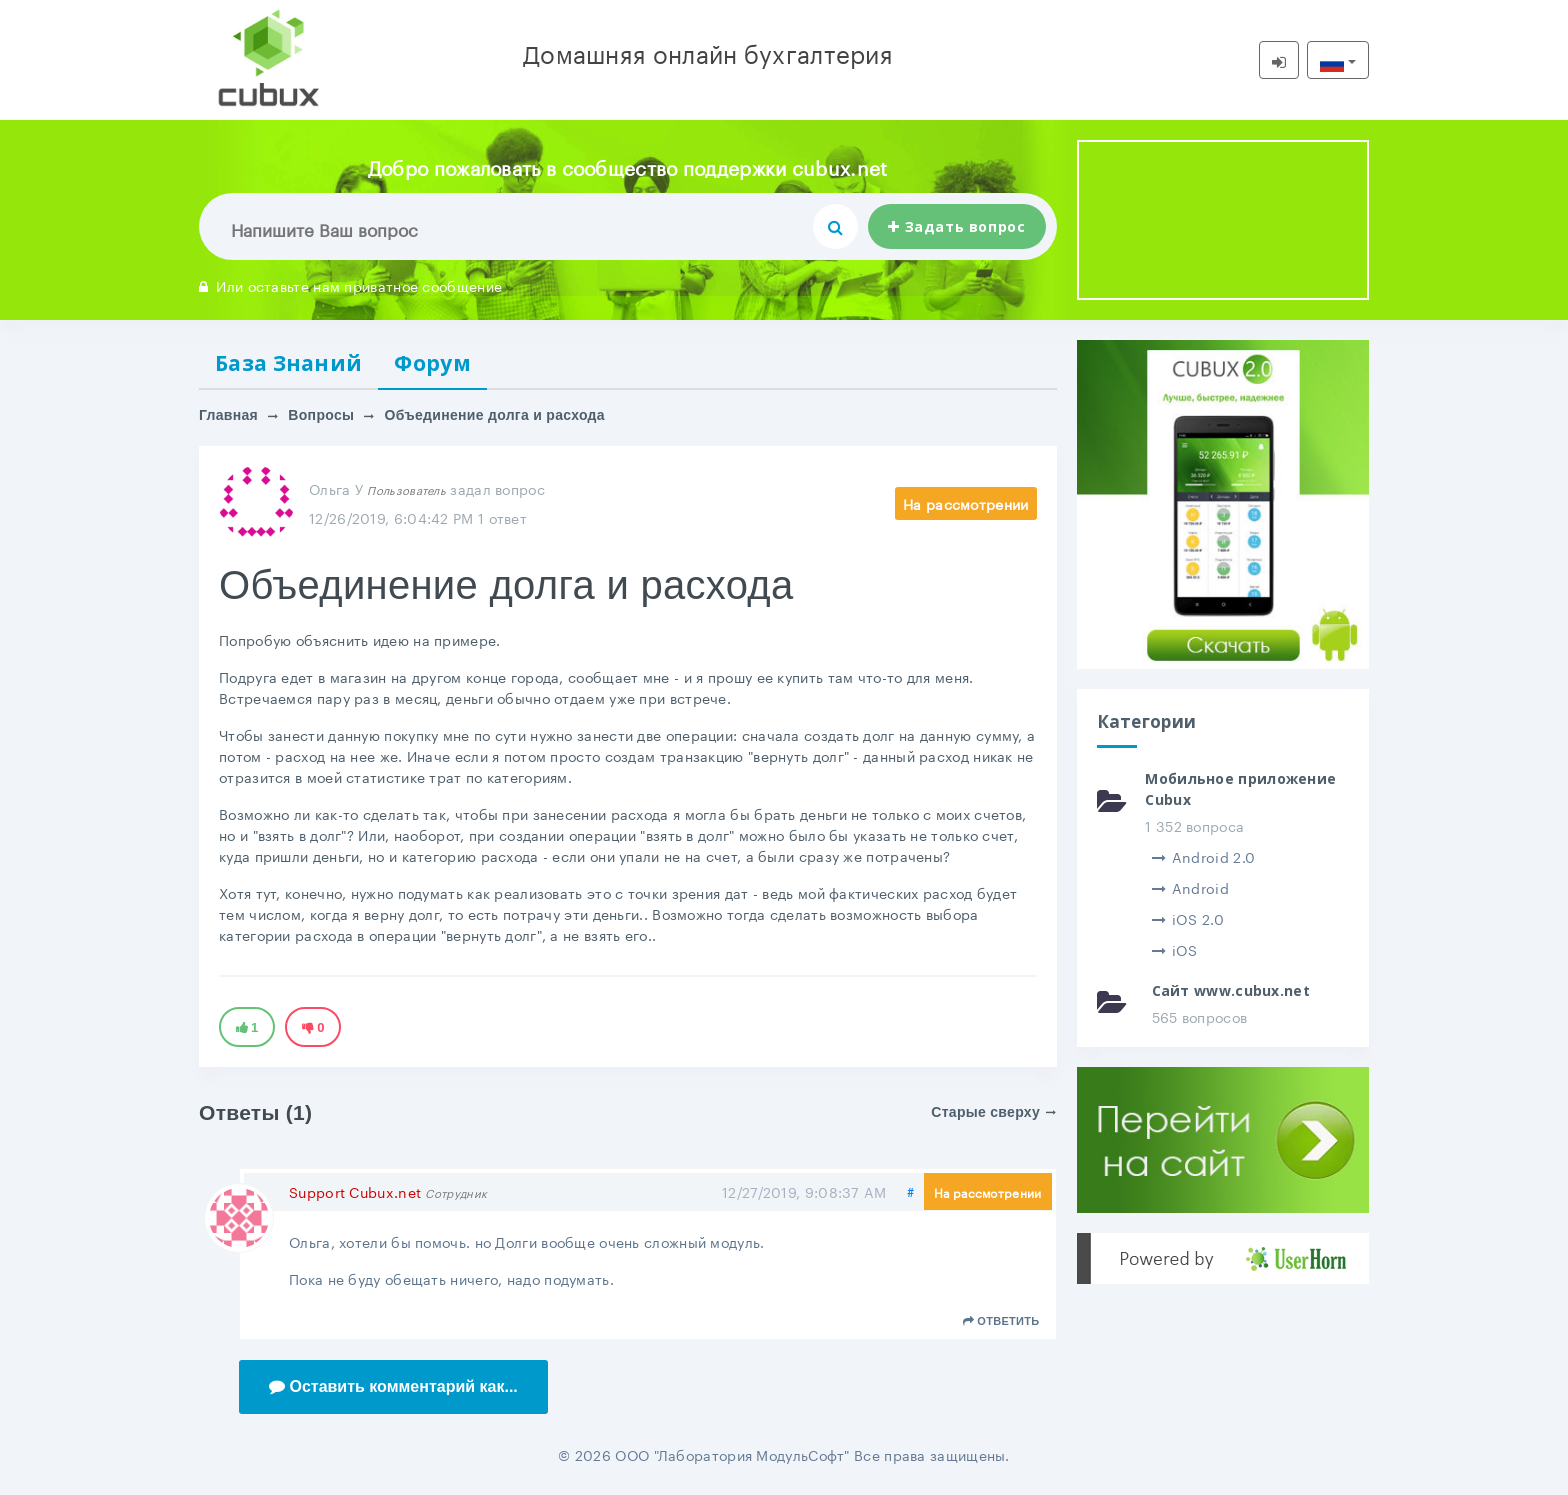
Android (1190, 887)
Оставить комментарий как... (393, 1386)
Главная (228, 415)
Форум (432, 363)
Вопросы (321, 415)
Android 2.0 (1204, 856)
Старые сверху (993, 1112)
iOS (1175, 949)
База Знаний (288, 363)
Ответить (1001, 1321)
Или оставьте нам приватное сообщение (350, 285)
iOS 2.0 (1188, 918)
